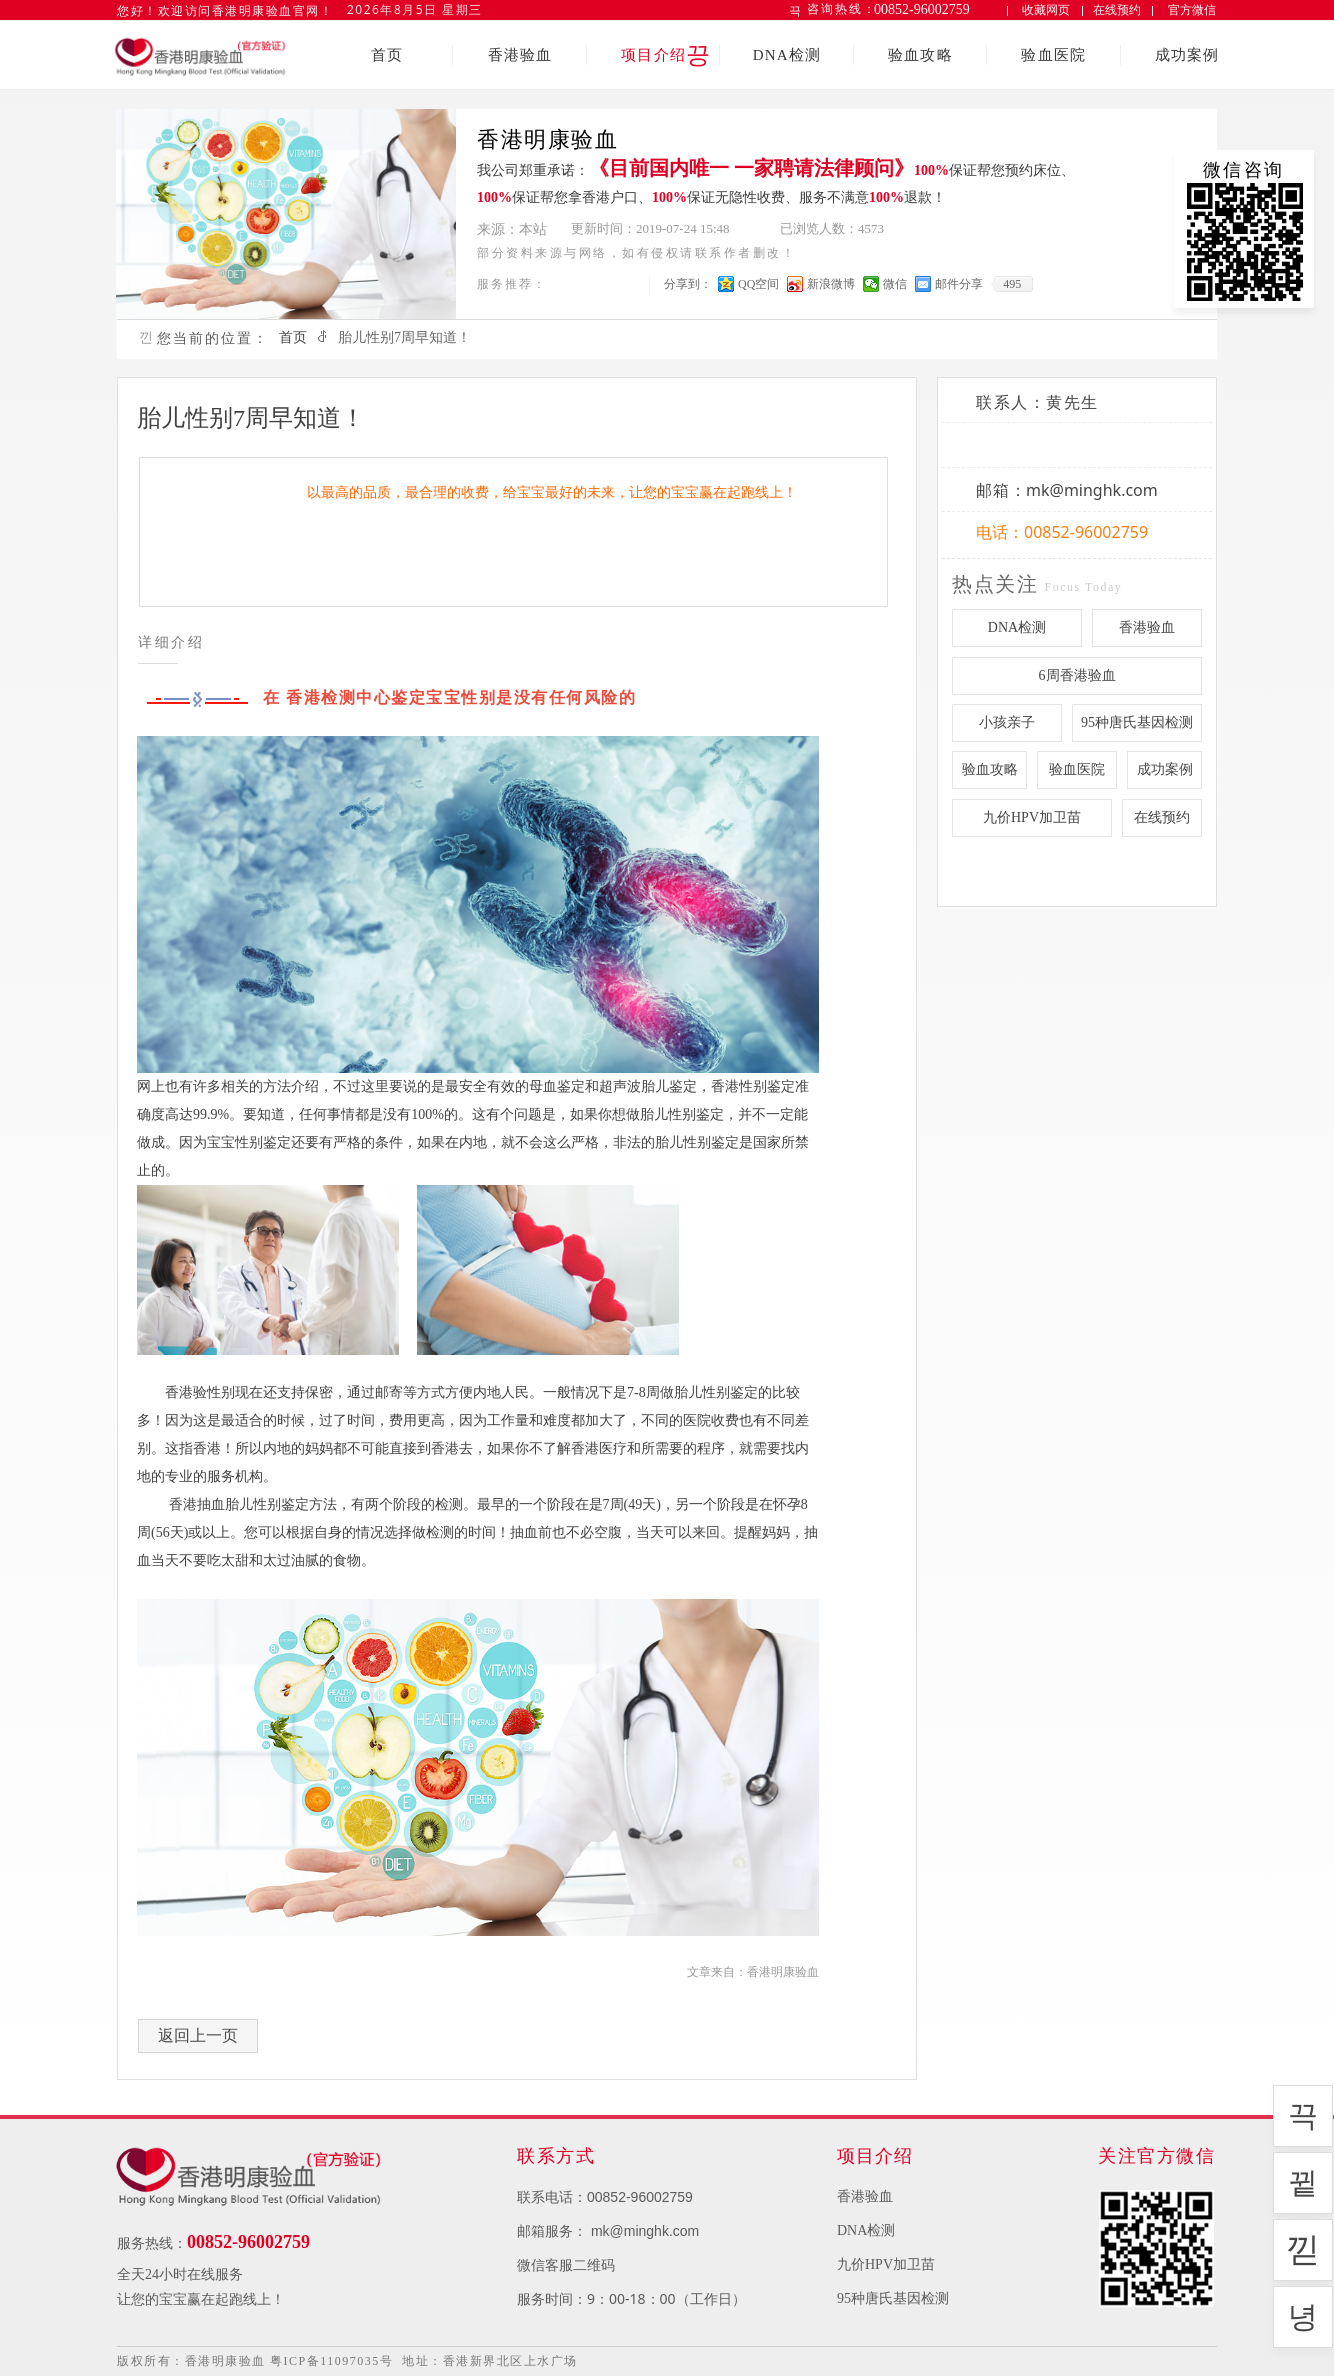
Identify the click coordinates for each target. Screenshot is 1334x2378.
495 (1012, 284)
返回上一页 (198, 2035)
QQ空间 (758, 284)
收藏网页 (1046, 9)
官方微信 (1192, 10)
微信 (895, 284)
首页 (293, 337)
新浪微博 (831, 284)
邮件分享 (959, 284)
